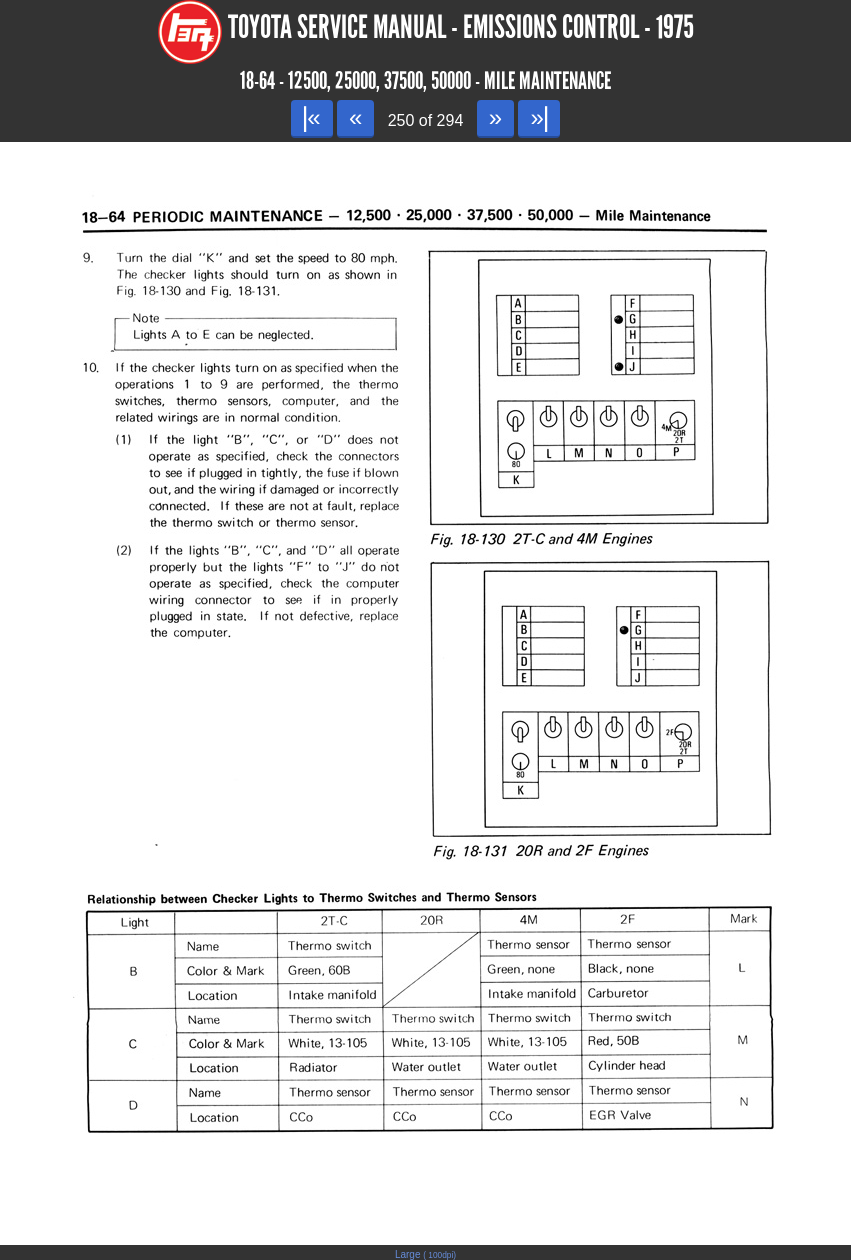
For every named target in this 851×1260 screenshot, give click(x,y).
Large (425, 1254)
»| (538, 117)
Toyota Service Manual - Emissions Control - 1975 (461, 27)
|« (311, 117)
